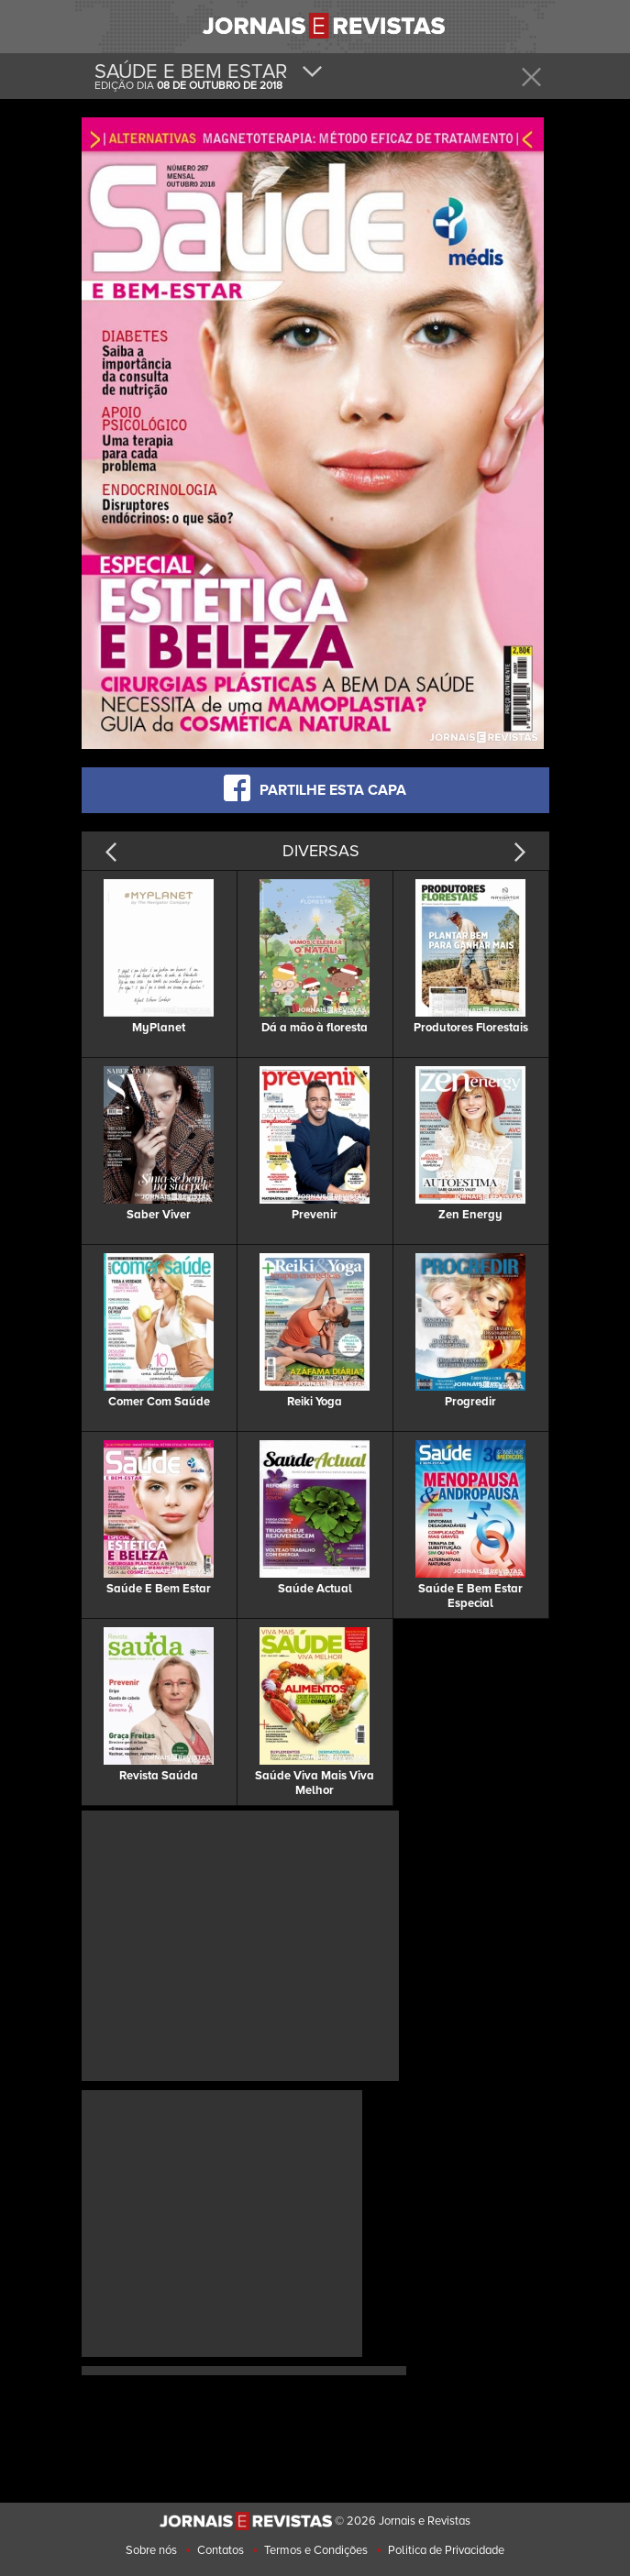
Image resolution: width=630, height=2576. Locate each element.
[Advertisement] (240, 1943)
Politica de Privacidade (446, 2550)
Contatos (220, 2550)
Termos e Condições (316, 2550)
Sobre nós (151, 2550)
